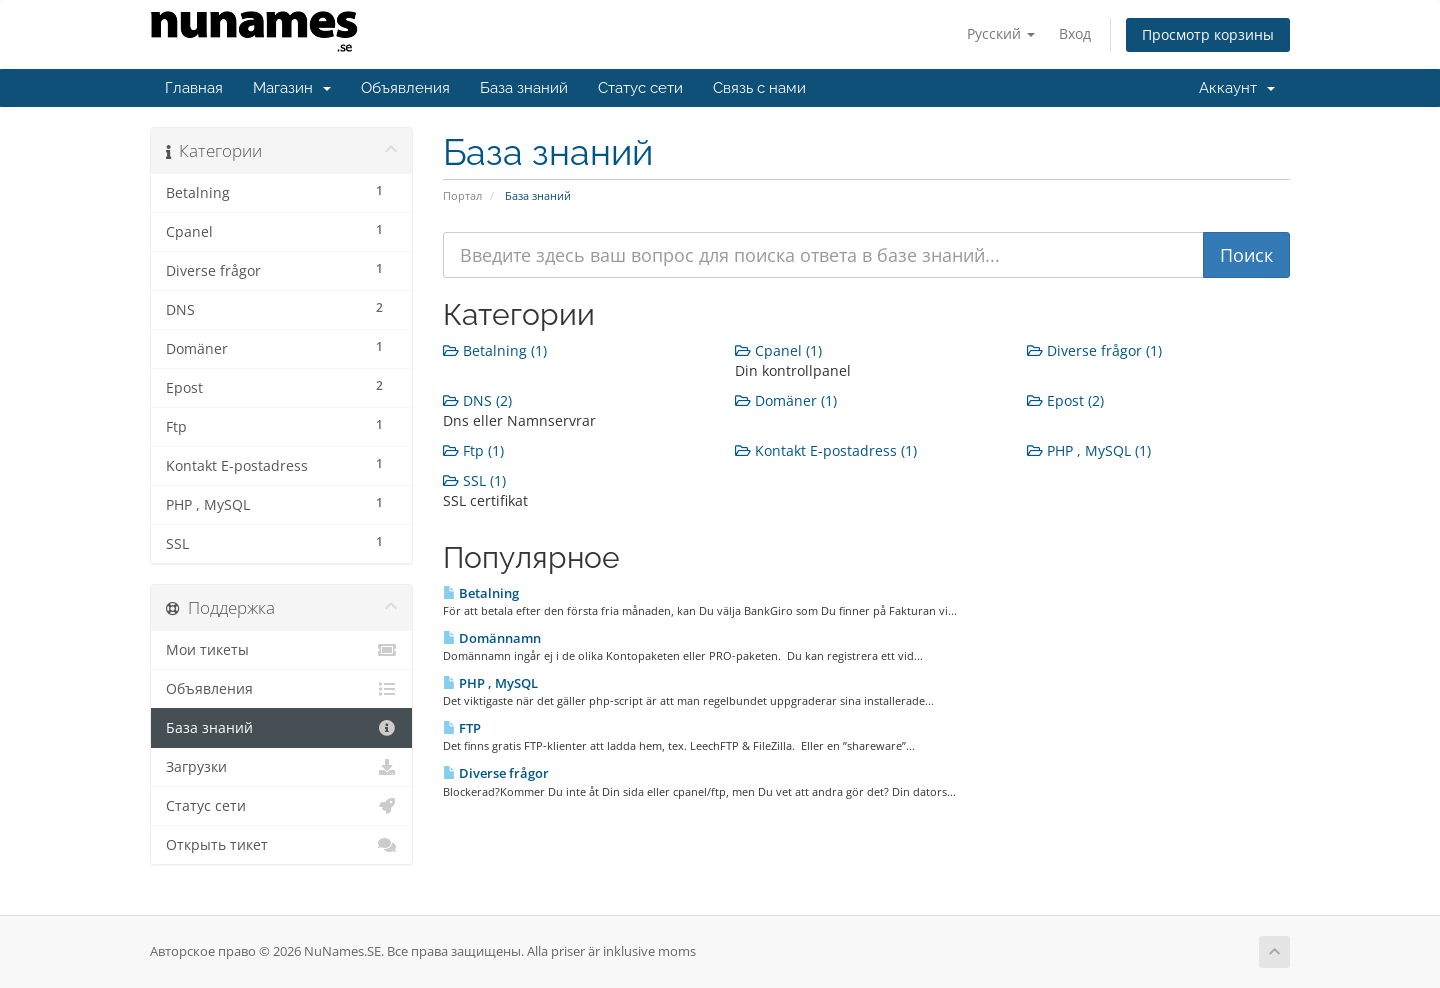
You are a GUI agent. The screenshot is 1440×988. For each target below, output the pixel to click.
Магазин (292, 88)
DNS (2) (477, 400)
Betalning (481, 593)
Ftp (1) (473, 450)
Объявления (405, 88)
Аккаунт (1237, 88)
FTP (462, 728)
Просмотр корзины (1208, 34)
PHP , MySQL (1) (1089, 450)
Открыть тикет (281, 845)
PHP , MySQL (490, 683)
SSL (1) (474, 480)
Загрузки (281, 767)
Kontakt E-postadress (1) (826, 450)
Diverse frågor (496, 773)
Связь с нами (759, 88)
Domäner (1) (786, 400)
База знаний (524, 88)
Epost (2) (1065, 400)
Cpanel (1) (778, 350)
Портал (462, 195)
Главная (194, 88)
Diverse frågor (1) (1094, 350)
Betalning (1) (495, 350)
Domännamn (492, 638)
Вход (1075, 33)
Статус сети (640, 88)
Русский (1001, 33)
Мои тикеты (281, 650)
